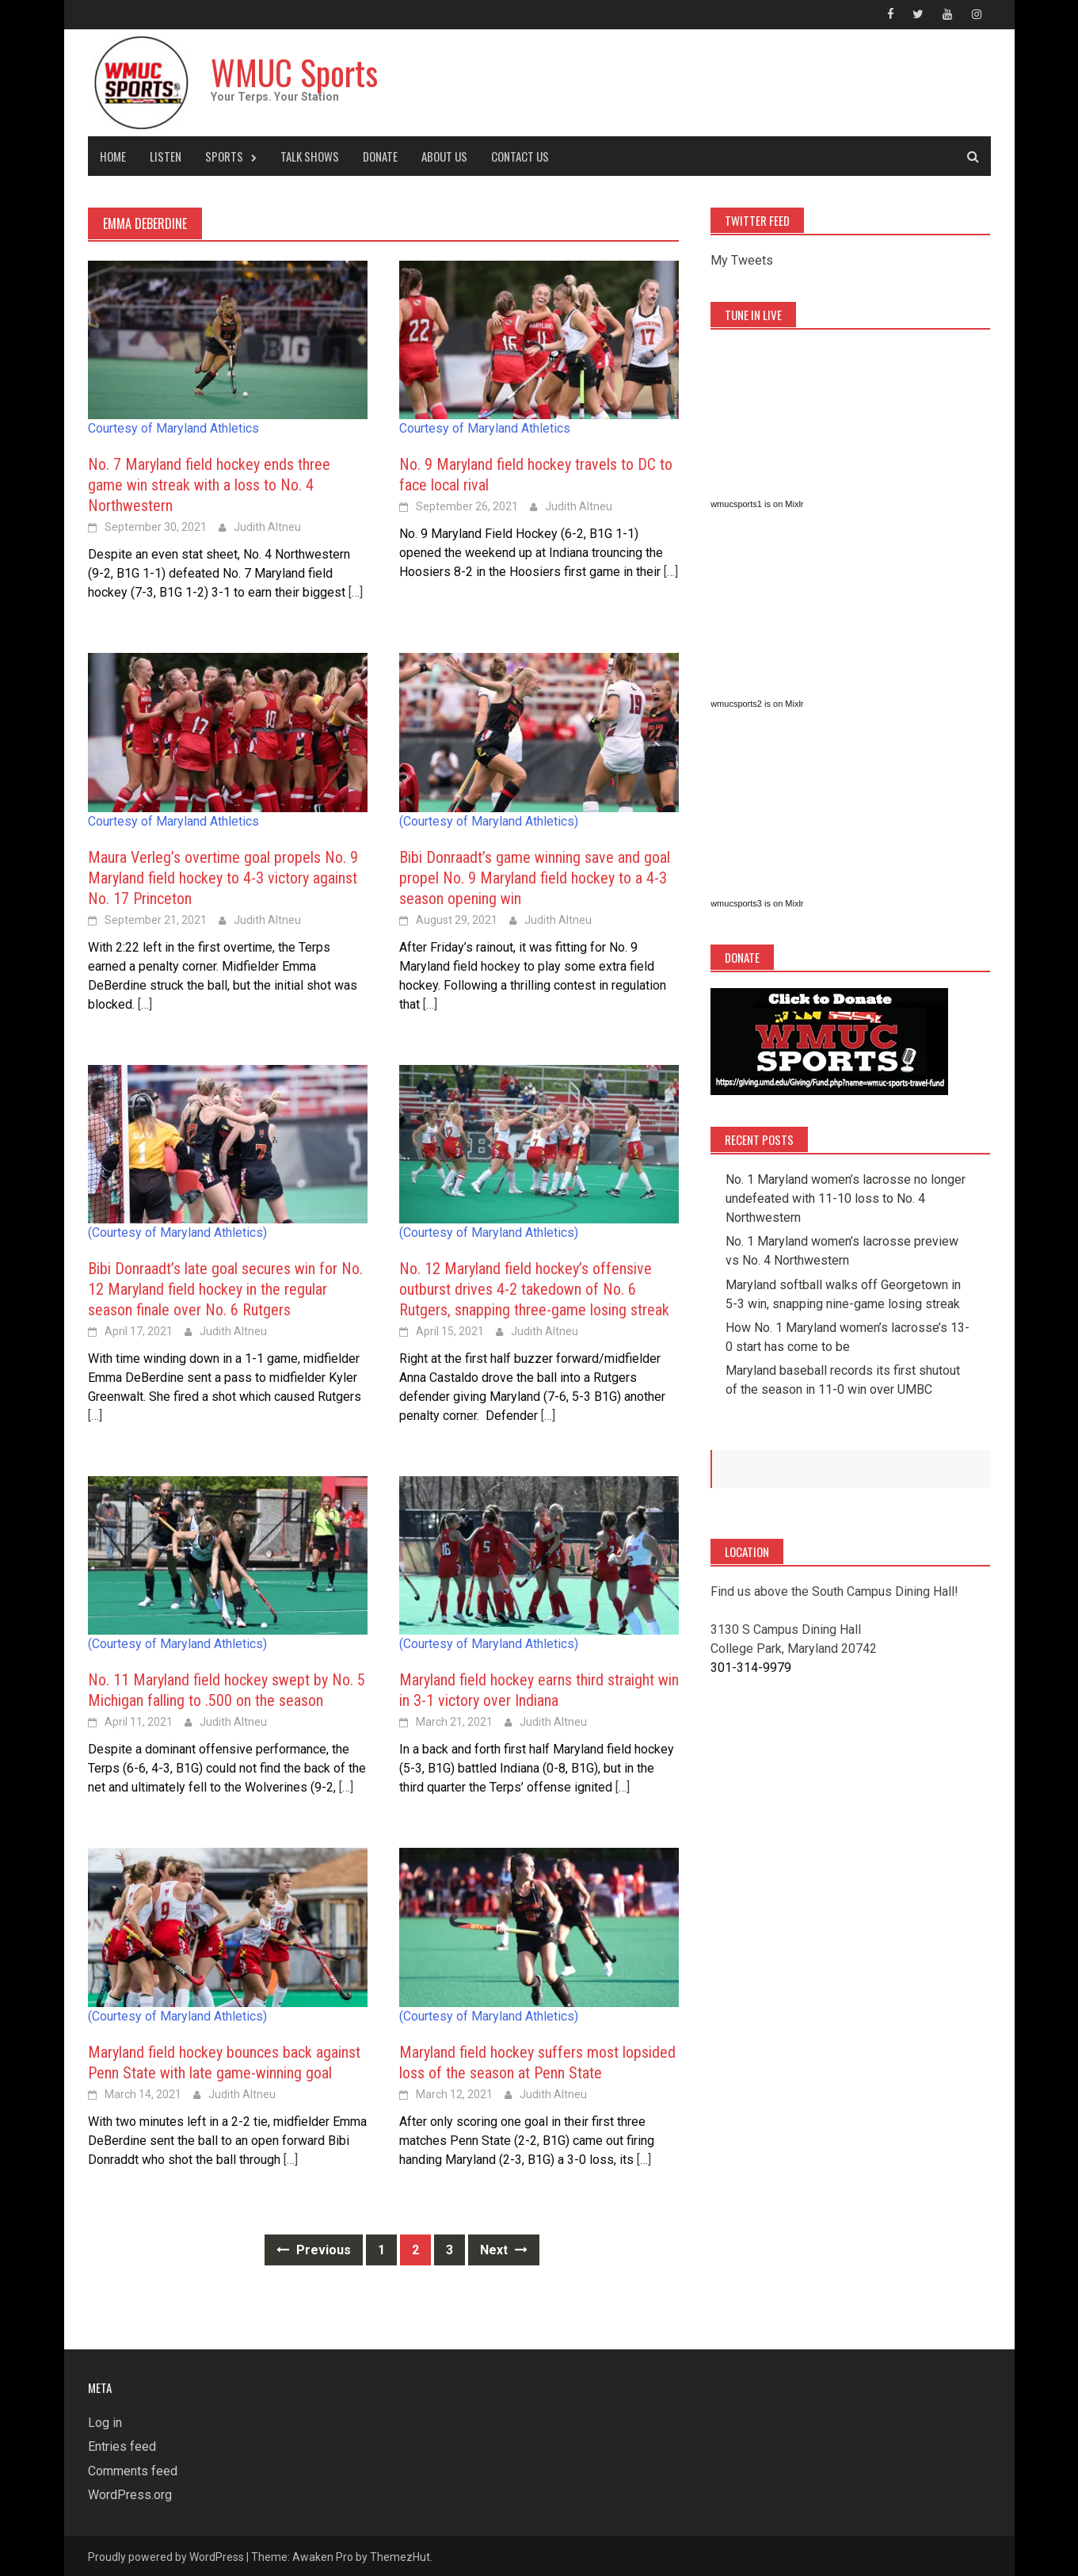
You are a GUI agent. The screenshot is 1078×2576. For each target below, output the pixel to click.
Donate (380, 154)
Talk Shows (309, 154)
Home (113, 154)
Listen (165, 154)
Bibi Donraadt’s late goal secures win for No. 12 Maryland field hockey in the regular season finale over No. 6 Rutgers (225, 1287)
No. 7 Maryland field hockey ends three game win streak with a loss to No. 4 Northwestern (209, 483)
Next (504, 2248)
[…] (354, 590)
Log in (105, 2421)
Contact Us (520, 154)
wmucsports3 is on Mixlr (756, 901)
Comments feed (132, 2469)
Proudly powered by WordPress (166, 2555)
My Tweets (741, 258)
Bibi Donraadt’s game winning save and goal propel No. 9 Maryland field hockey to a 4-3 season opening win (534, 876)
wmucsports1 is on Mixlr (756, 502)
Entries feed (122, 2445)
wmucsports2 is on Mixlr (756, 702)
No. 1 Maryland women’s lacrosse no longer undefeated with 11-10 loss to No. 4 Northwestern (846, 1196)
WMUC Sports (299, 70)
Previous (313, 2248)
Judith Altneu (267, 525)
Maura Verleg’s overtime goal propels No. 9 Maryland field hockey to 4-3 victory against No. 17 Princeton (223, 876)
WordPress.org (130, 2493)
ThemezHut (400, 2555)
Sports (224, 154)
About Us (444, 154)
